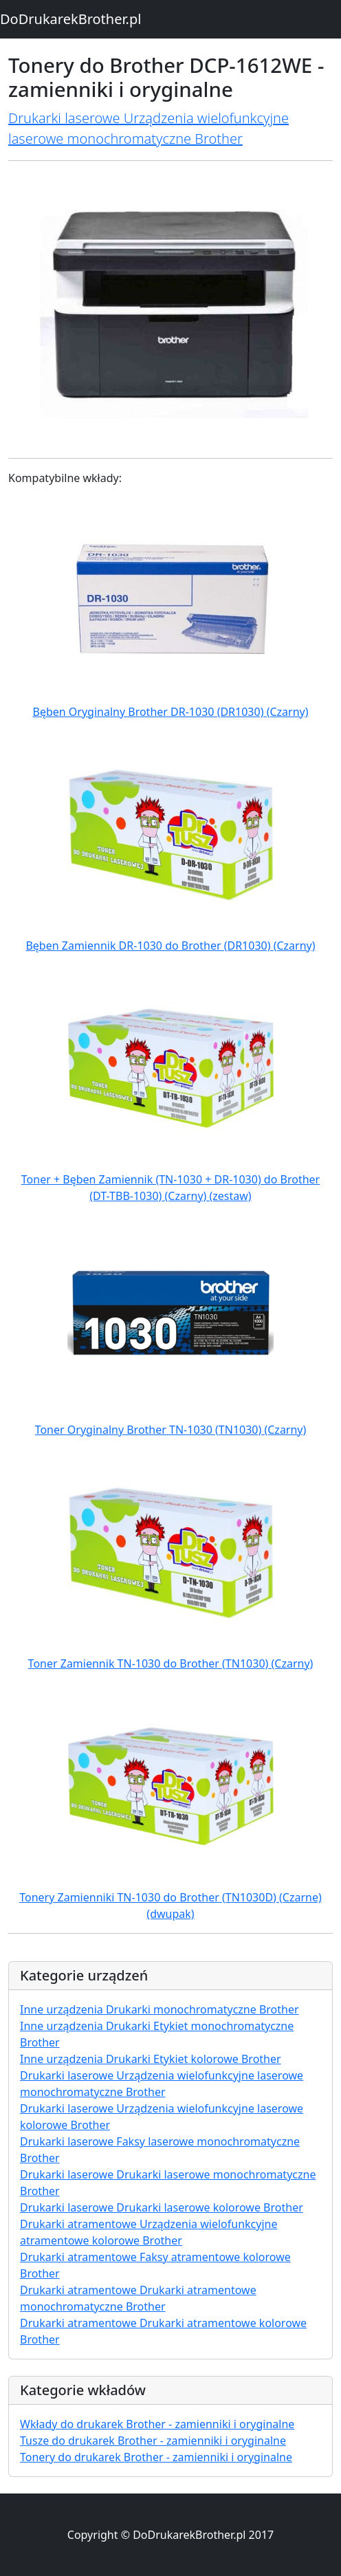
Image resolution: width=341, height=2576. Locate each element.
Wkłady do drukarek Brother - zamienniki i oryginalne (157, 2424)
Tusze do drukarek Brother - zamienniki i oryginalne (153, 2440)
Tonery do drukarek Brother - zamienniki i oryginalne (156, 2457)
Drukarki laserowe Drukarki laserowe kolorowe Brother (161, 2207)
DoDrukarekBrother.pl (70, 19)
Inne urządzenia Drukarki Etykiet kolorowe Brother (150, 2058)
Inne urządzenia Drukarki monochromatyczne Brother (159, 2009)
